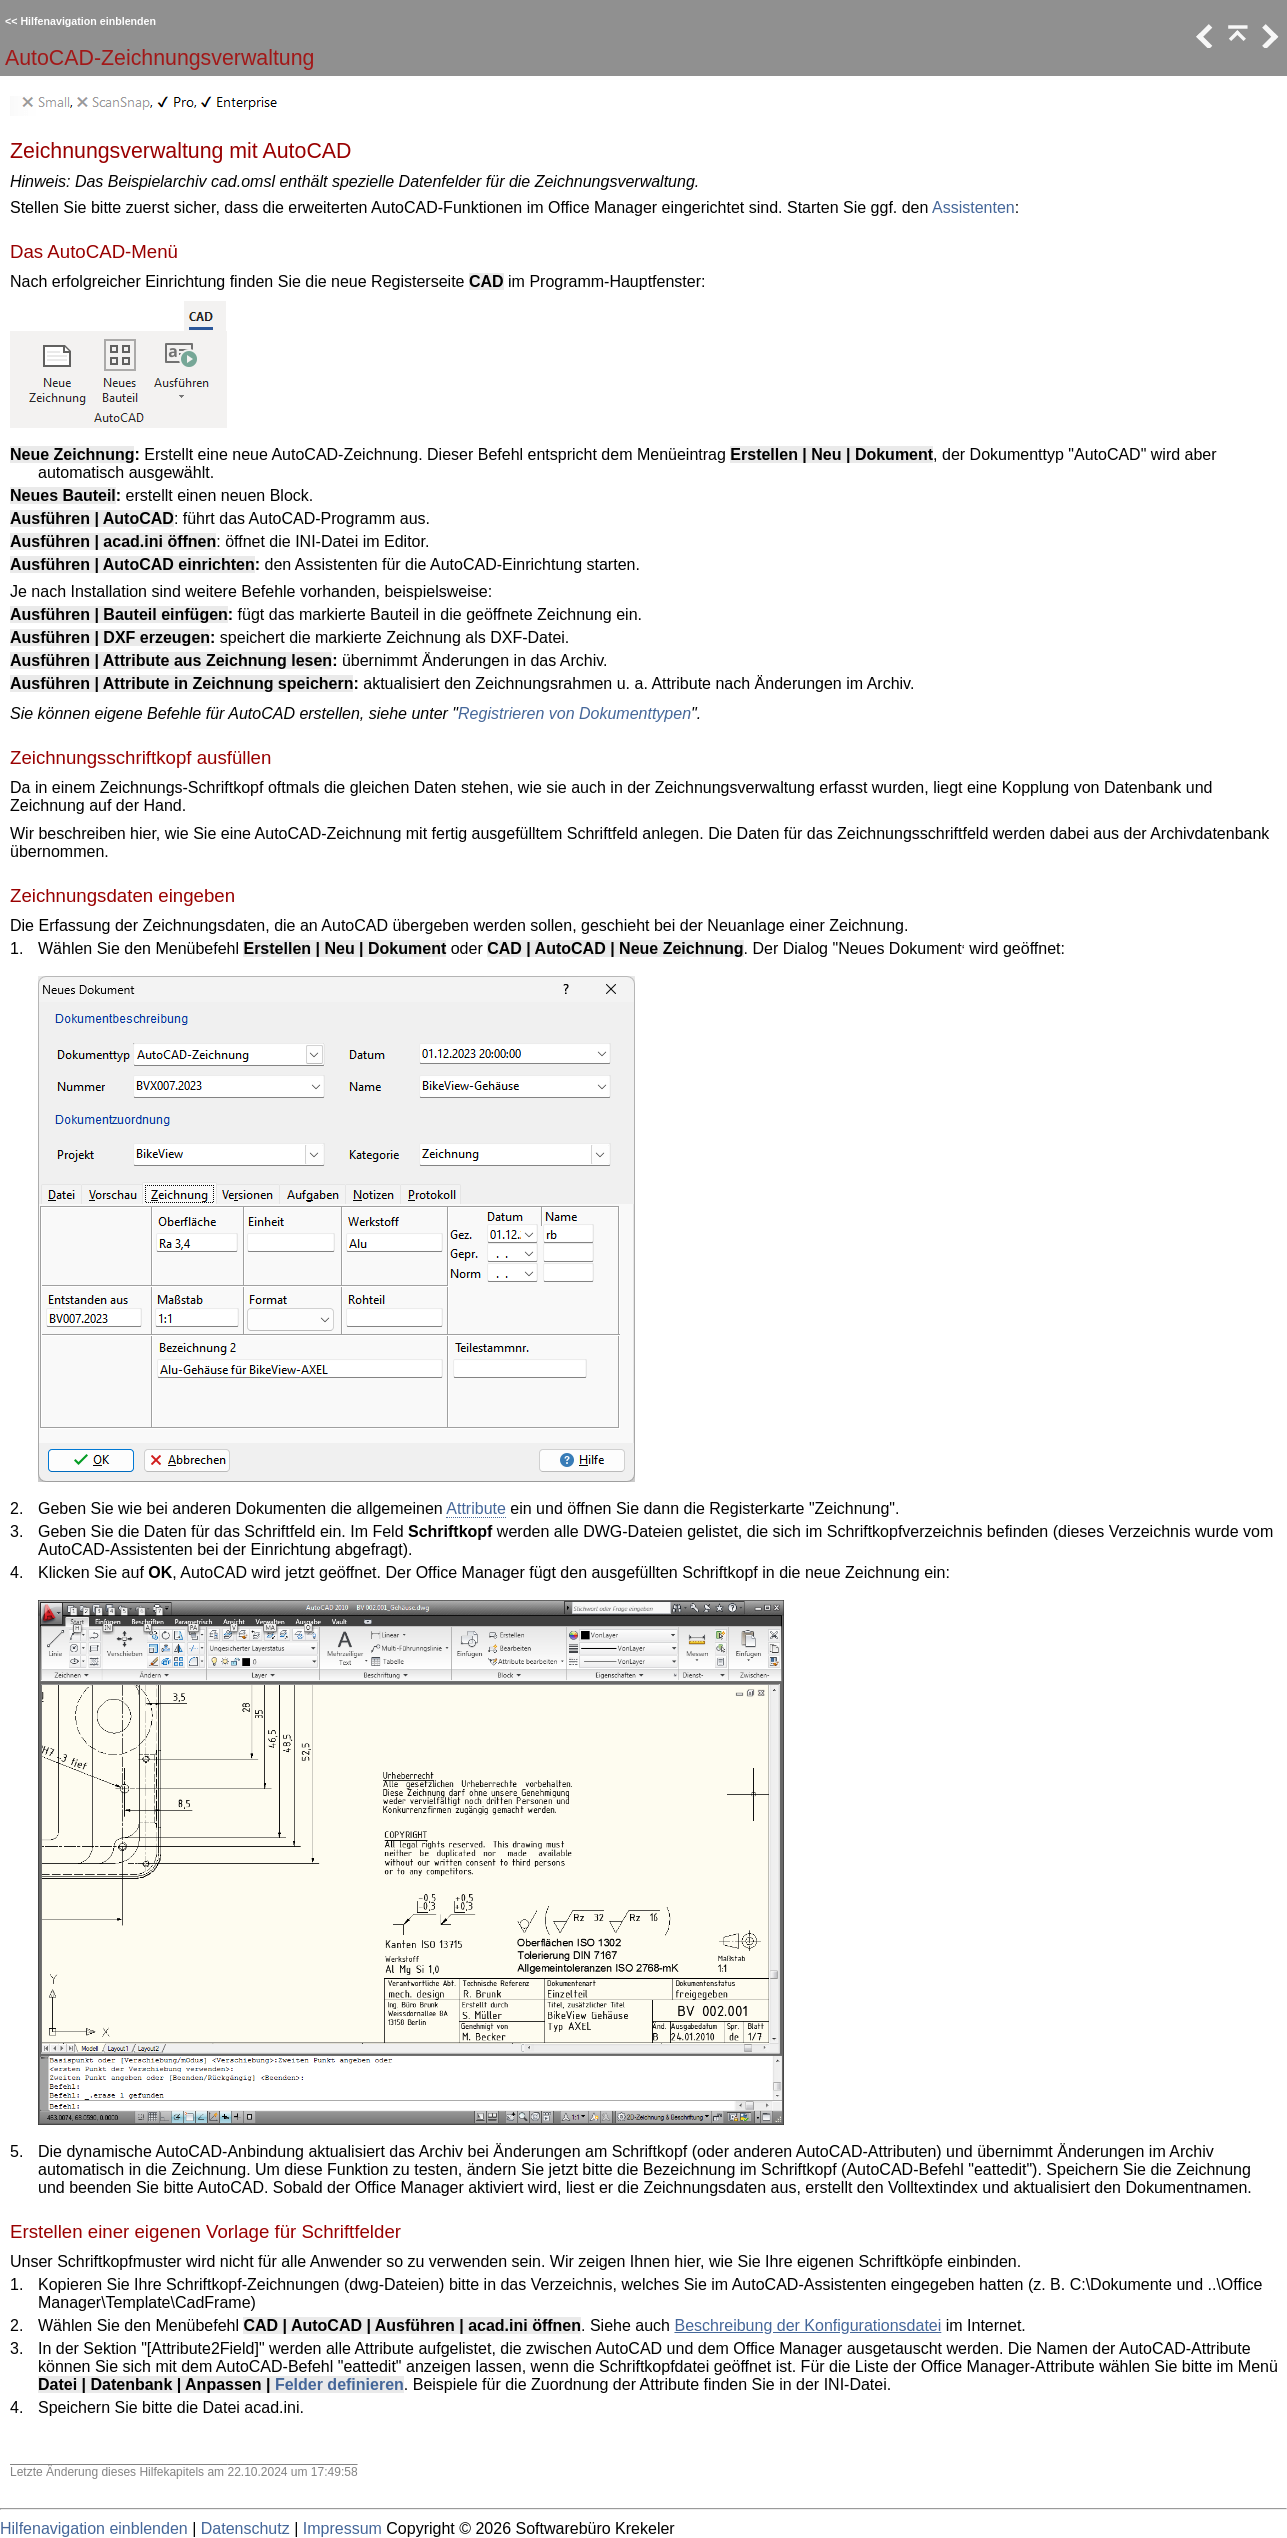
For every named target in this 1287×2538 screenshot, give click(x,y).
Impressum (342, 2528)
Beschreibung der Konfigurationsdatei (807, 2325)
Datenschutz (245, 2528)
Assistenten (973, 207)
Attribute (476, 1508)
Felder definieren (339, 2384)
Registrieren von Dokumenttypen (574, 713)
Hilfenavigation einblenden (88, 21)
